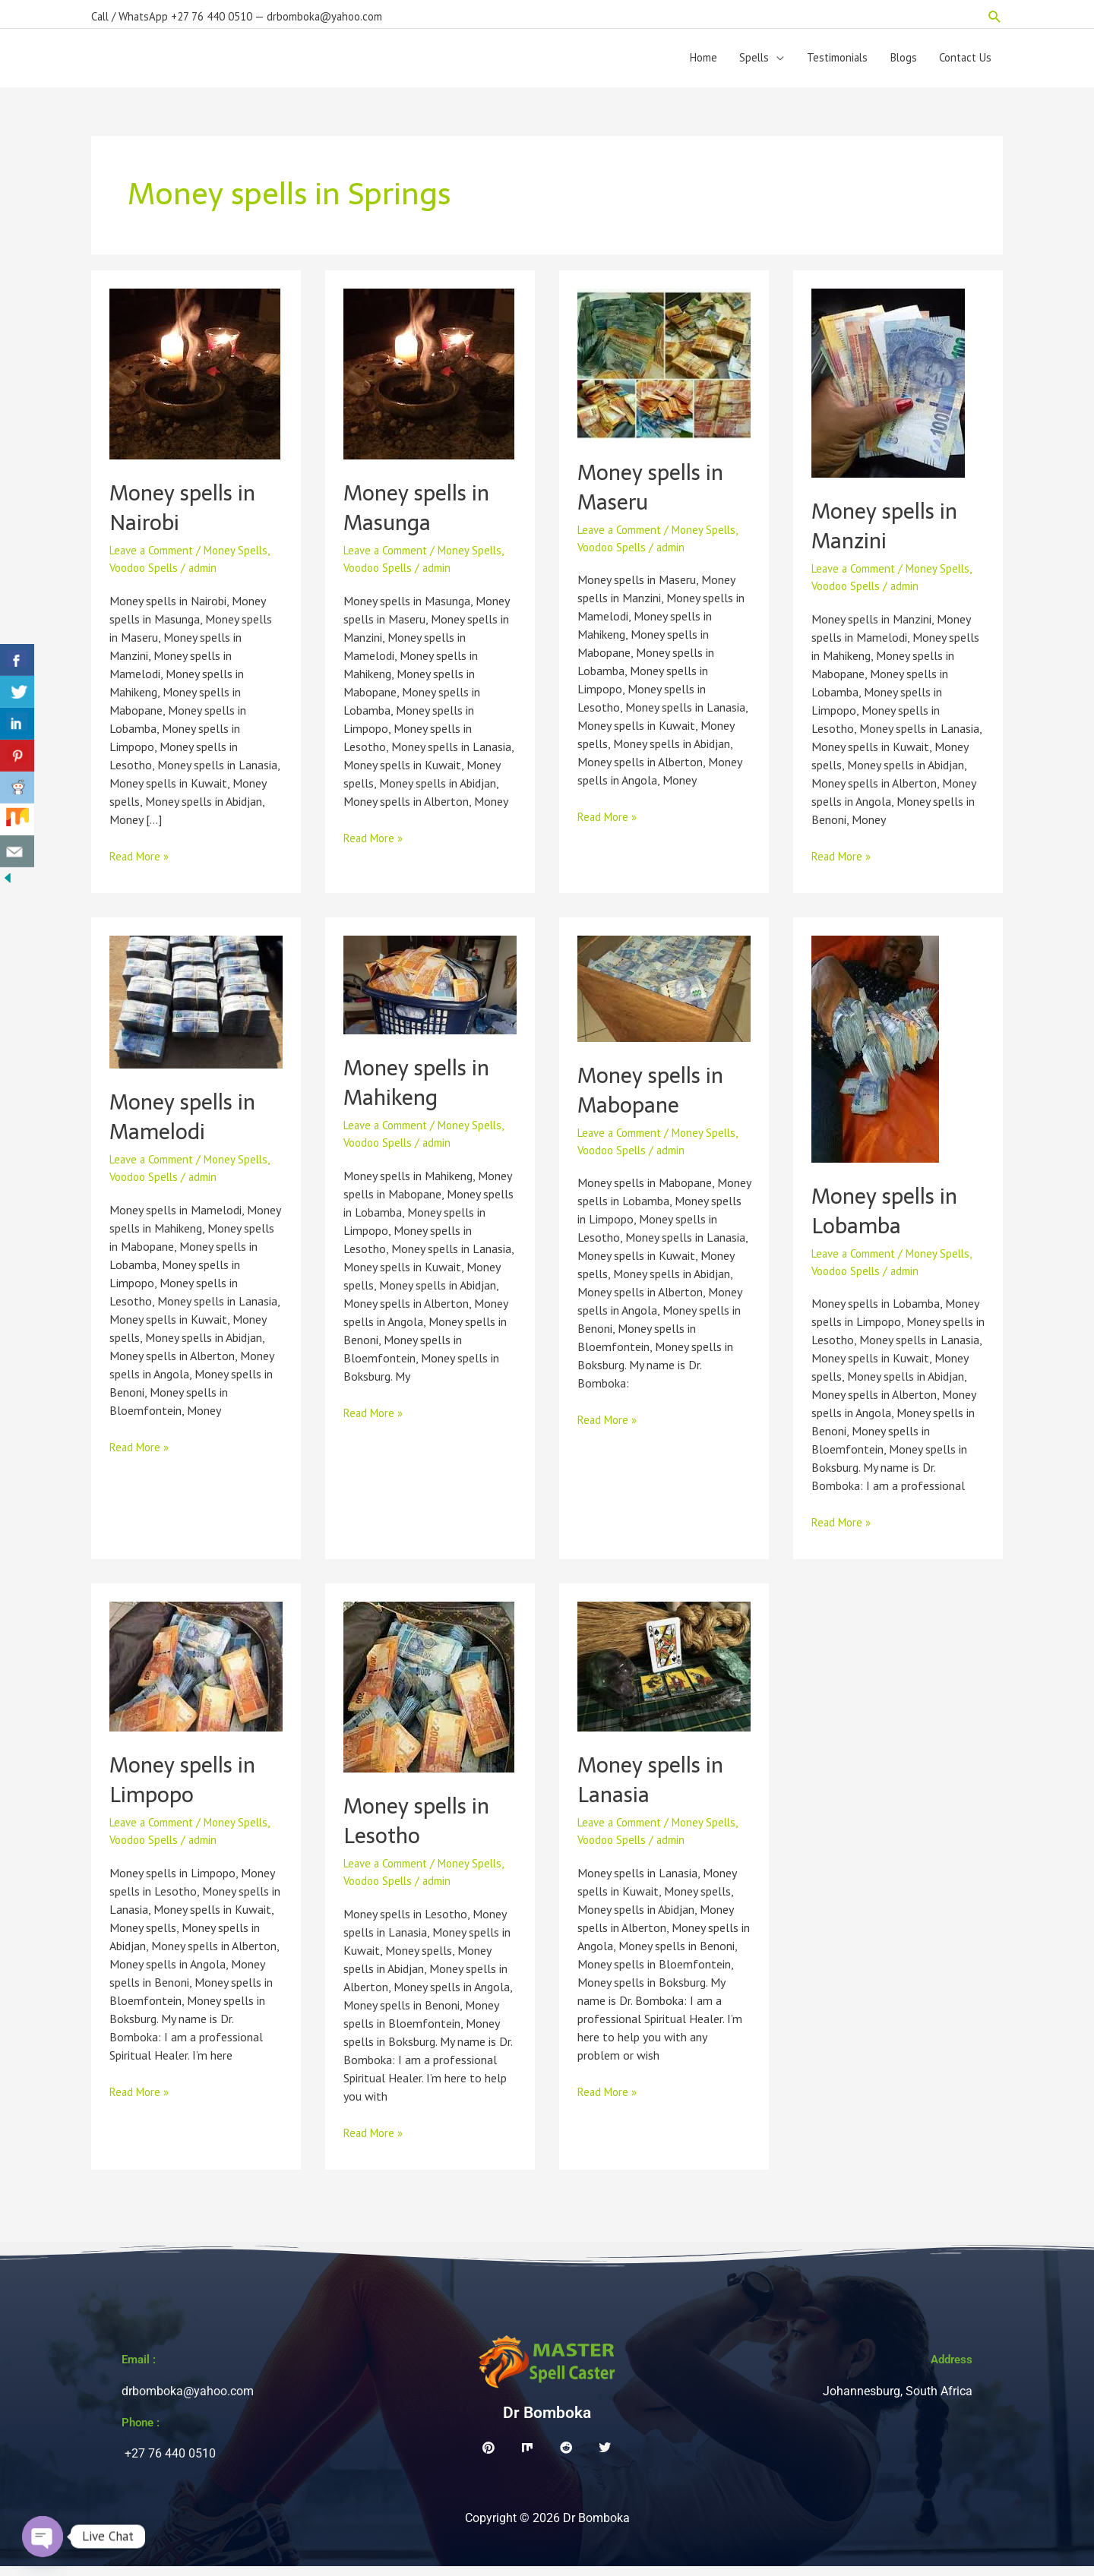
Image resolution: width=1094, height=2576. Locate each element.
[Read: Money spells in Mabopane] (664, 997)
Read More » (141, 865)
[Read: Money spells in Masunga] (428, 382)
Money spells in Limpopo (186, 1789)
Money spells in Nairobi (186, 517)
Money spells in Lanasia (654, 1789)
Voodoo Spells (146, 578)
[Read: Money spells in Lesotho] (428, 1695)
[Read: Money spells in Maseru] (664, 372)
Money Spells (246, 559)
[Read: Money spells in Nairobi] (194, 382)
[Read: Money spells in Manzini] (888, 391)
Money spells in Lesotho (420, 1830)
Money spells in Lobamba (888, 1220)
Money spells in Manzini (888, 535)
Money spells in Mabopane (654, 1099)
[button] (995, 12)
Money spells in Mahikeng (420, 1092)
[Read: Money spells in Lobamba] (875, 1057)
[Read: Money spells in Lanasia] (664, 1674)
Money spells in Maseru (654, 496)
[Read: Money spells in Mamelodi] (196, 1010)
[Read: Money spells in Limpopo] (196, 1674)
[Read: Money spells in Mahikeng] (430, 993)
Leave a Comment (155, 559)
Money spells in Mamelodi (186, 1126)
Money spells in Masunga (420, 517)
